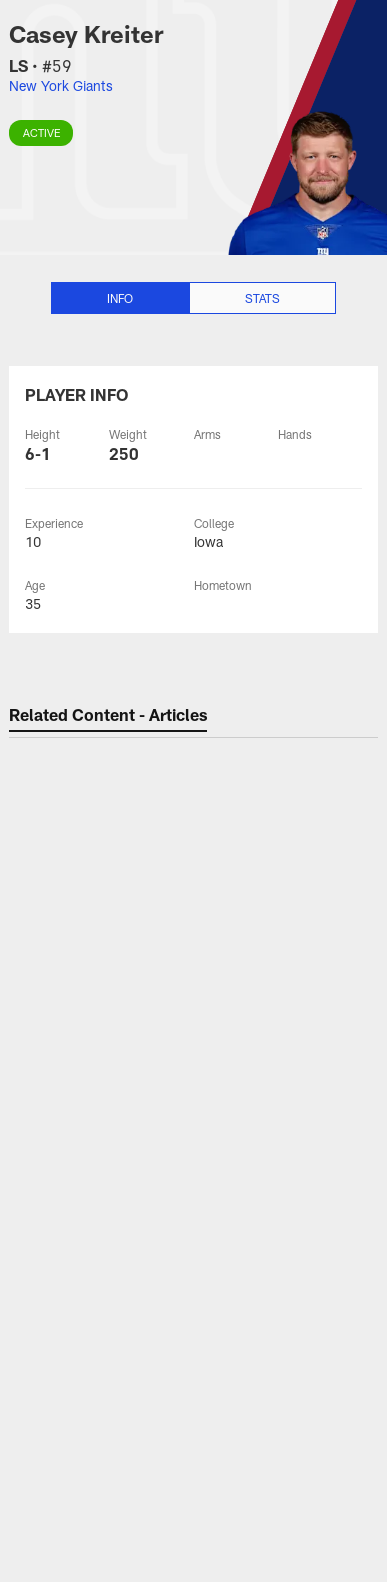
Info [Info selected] (120, 298)
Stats (262, 298)
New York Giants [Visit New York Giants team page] (61, 85)
